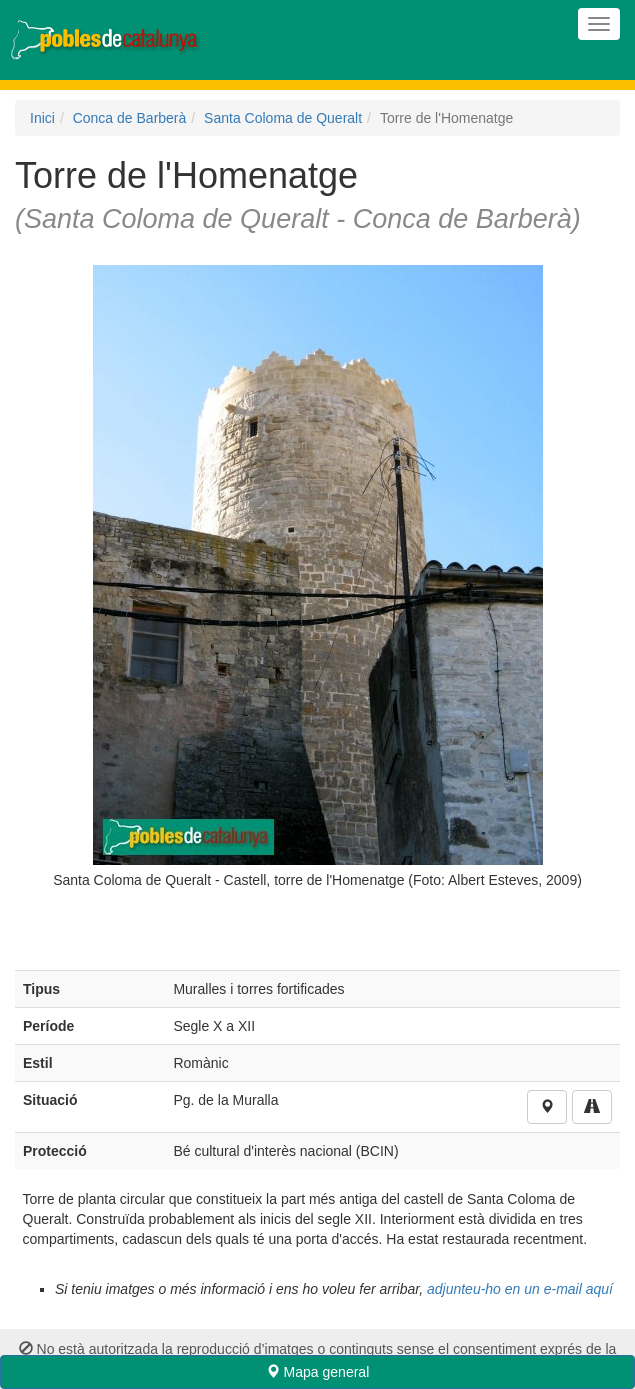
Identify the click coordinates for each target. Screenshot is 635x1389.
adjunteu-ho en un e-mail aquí (520, 1289)
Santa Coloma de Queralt (283, 118)
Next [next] (585, 583)
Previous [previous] (50, 583)
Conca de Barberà (130, 118)
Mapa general (318, 1372)
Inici (42, 118)
